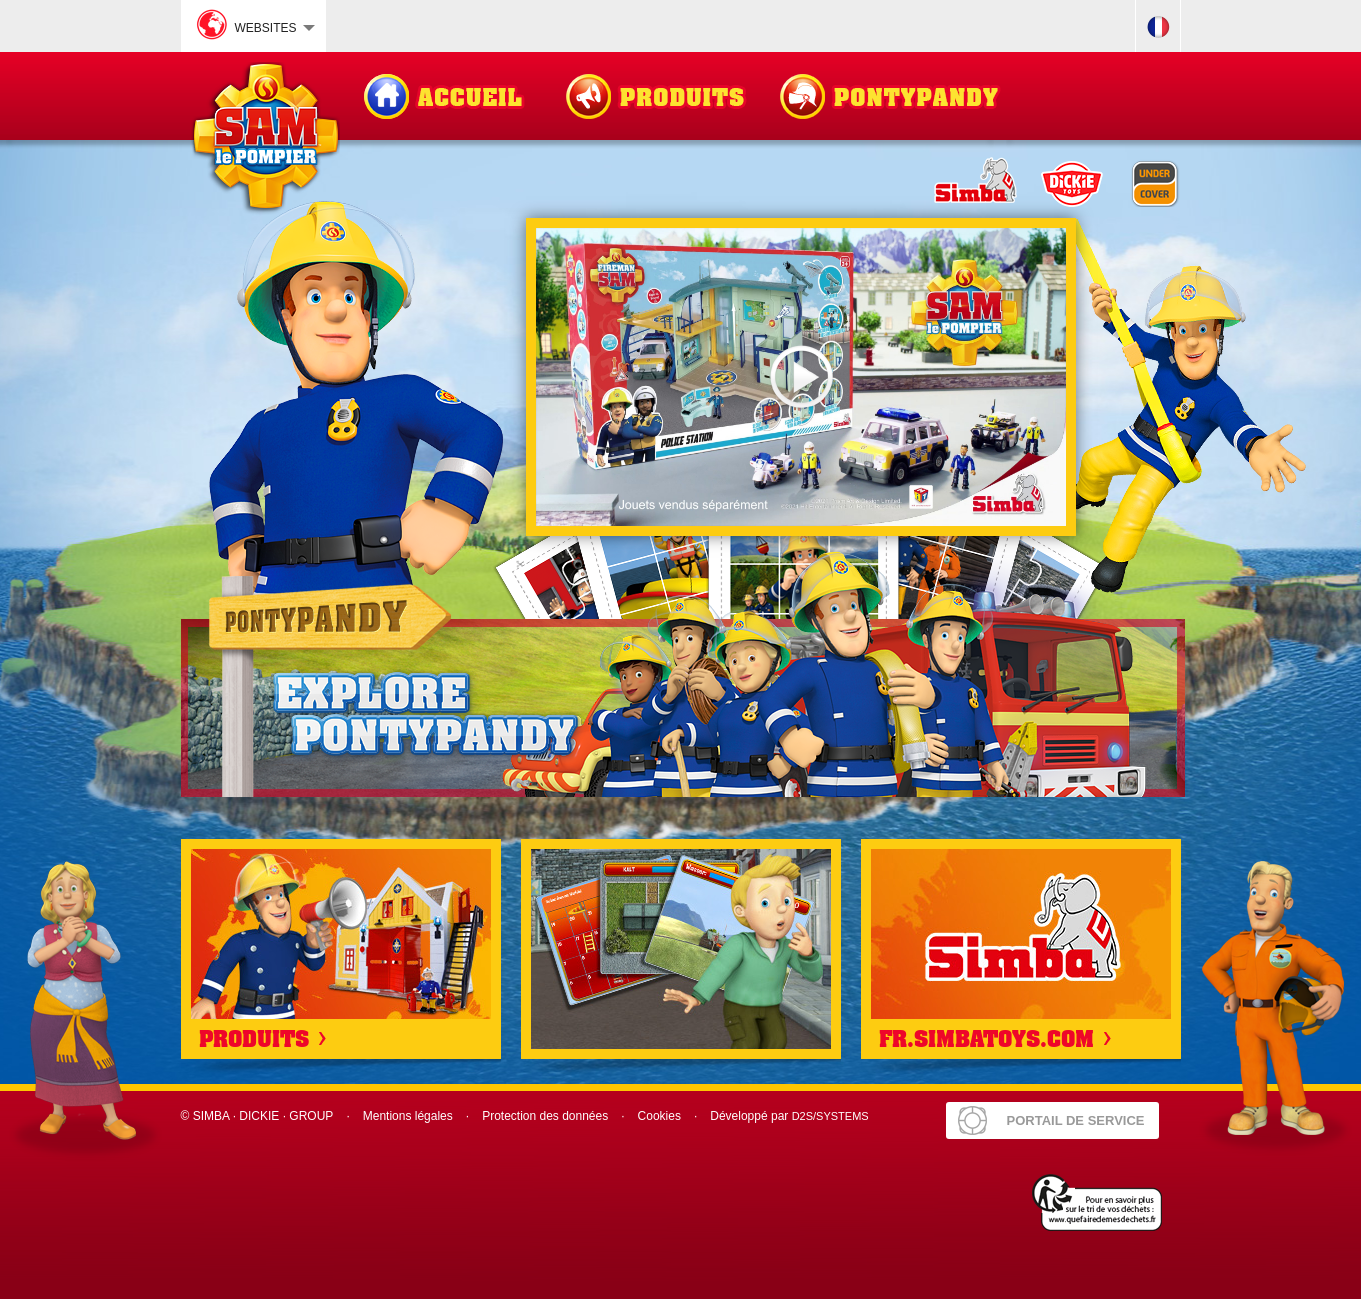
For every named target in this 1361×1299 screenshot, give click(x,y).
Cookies (659, 1116)
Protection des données (545, 1116)
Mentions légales (408, 1116)
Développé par (789, 1116)
